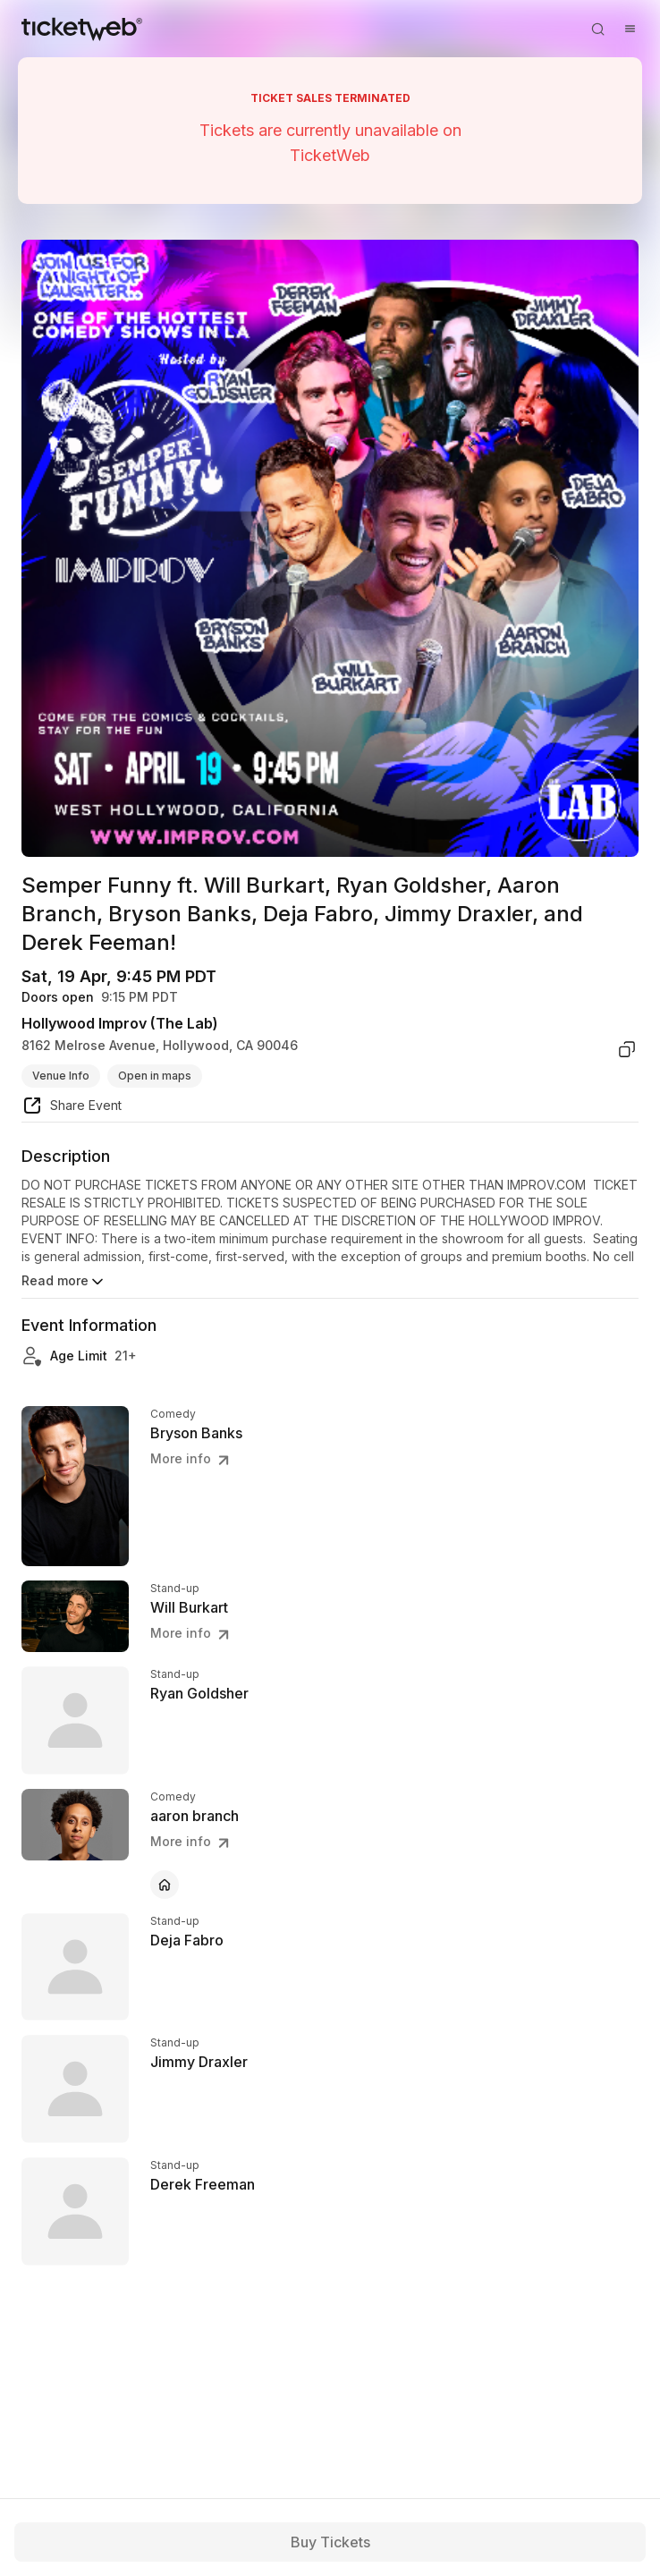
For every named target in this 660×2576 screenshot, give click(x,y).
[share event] (71, 1108)
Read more (63, 1282)
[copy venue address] (627, 1049)
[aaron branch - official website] (164, 1884)
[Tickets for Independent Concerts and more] (81, 28)
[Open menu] (630, 29)
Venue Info (60, 1075)
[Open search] (597, 29)
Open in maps (154, 1075)
